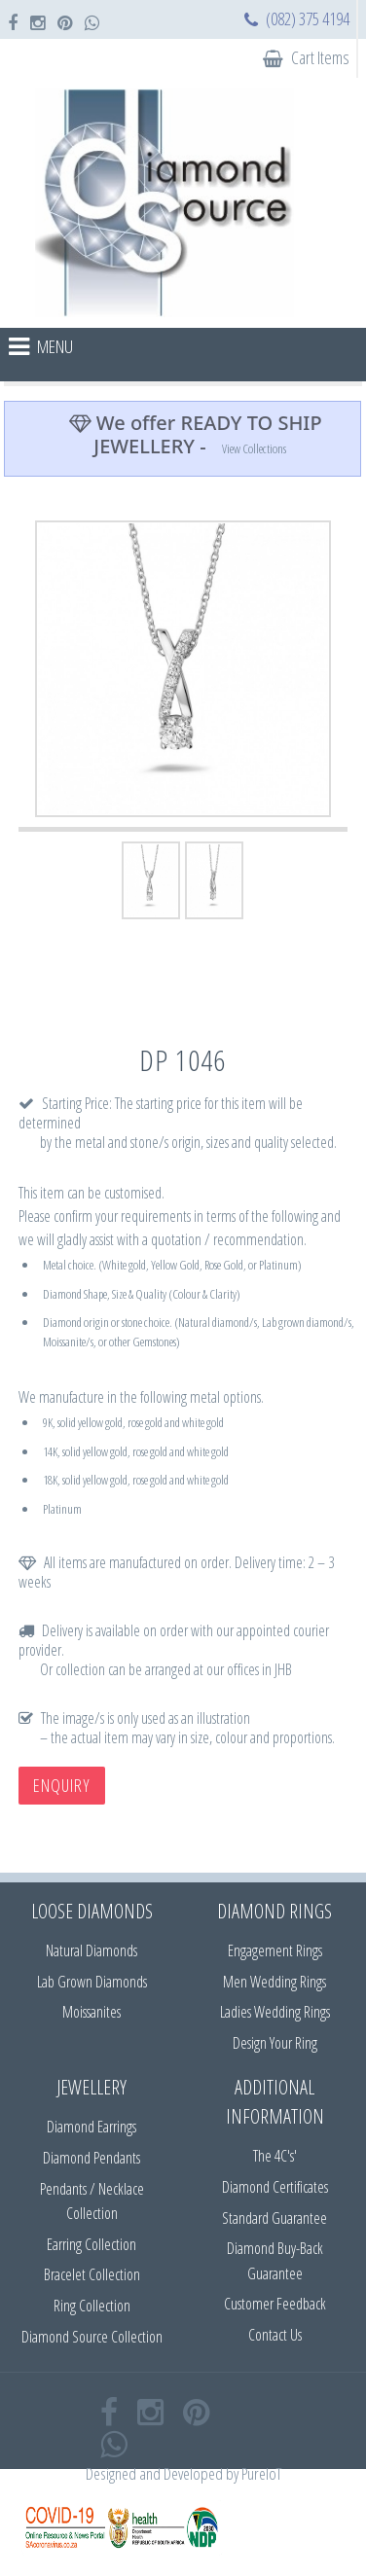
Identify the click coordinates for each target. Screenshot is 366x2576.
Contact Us (275, 2334)
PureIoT (261, 2473)
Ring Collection (92, 2305)
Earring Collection (91, 2244)
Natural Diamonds (91, 1950)
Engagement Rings (275, 1950)
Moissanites (91, 2011)
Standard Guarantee (274, 2218)
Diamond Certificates (275, 2187)
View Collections (254, 448)
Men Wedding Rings (274, 1981)
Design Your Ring (275, 2043)
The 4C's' (275, 2155)
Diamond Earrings (91, 2126)
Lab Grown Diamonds (92, 1981)
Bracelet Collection (92, 2274)
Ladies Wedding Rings (275, 2011)
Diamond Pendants (91, 2157)
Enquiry (62, 1785)
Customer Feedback (275, 2303)
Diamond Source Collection (92, 2336)
